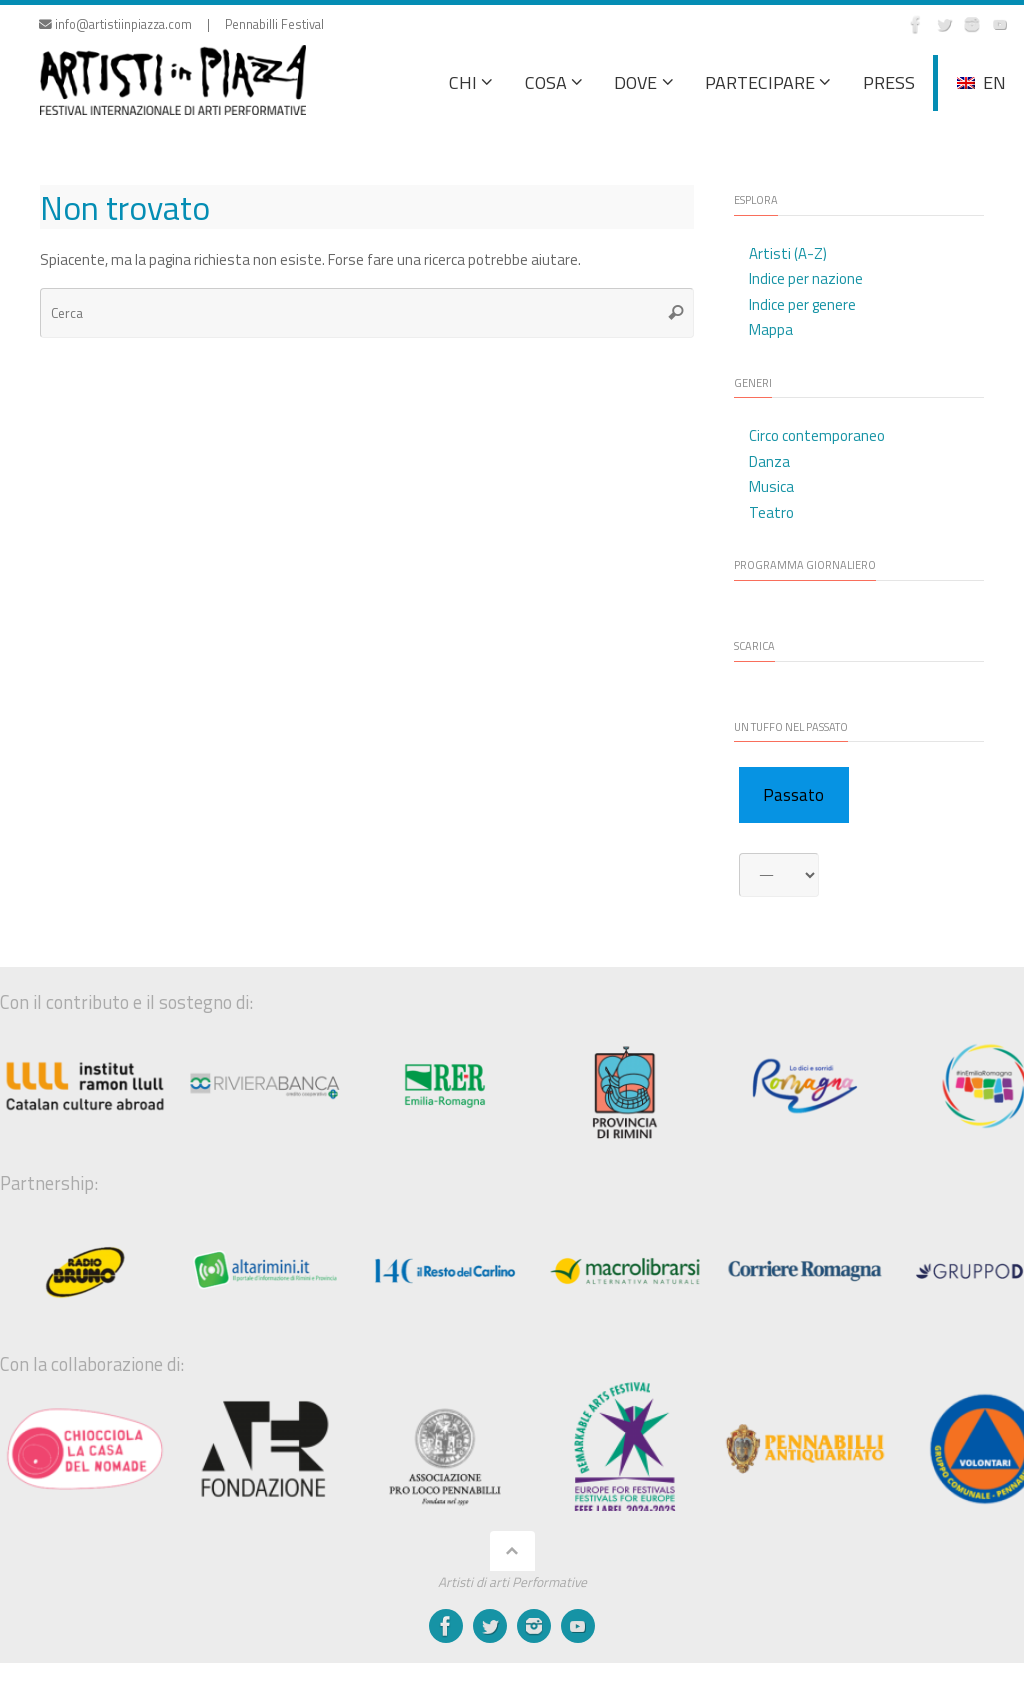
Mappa (771, 329)
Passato (793, 795)
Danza (769, 461)
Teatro (771, 512)
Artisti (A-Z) (788, 253)
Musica (771, 486)
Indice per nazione (806, 278)
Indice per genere (802, 304)
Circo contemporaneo (817, 435)
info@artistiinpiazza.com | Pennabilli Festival (181, 24)
